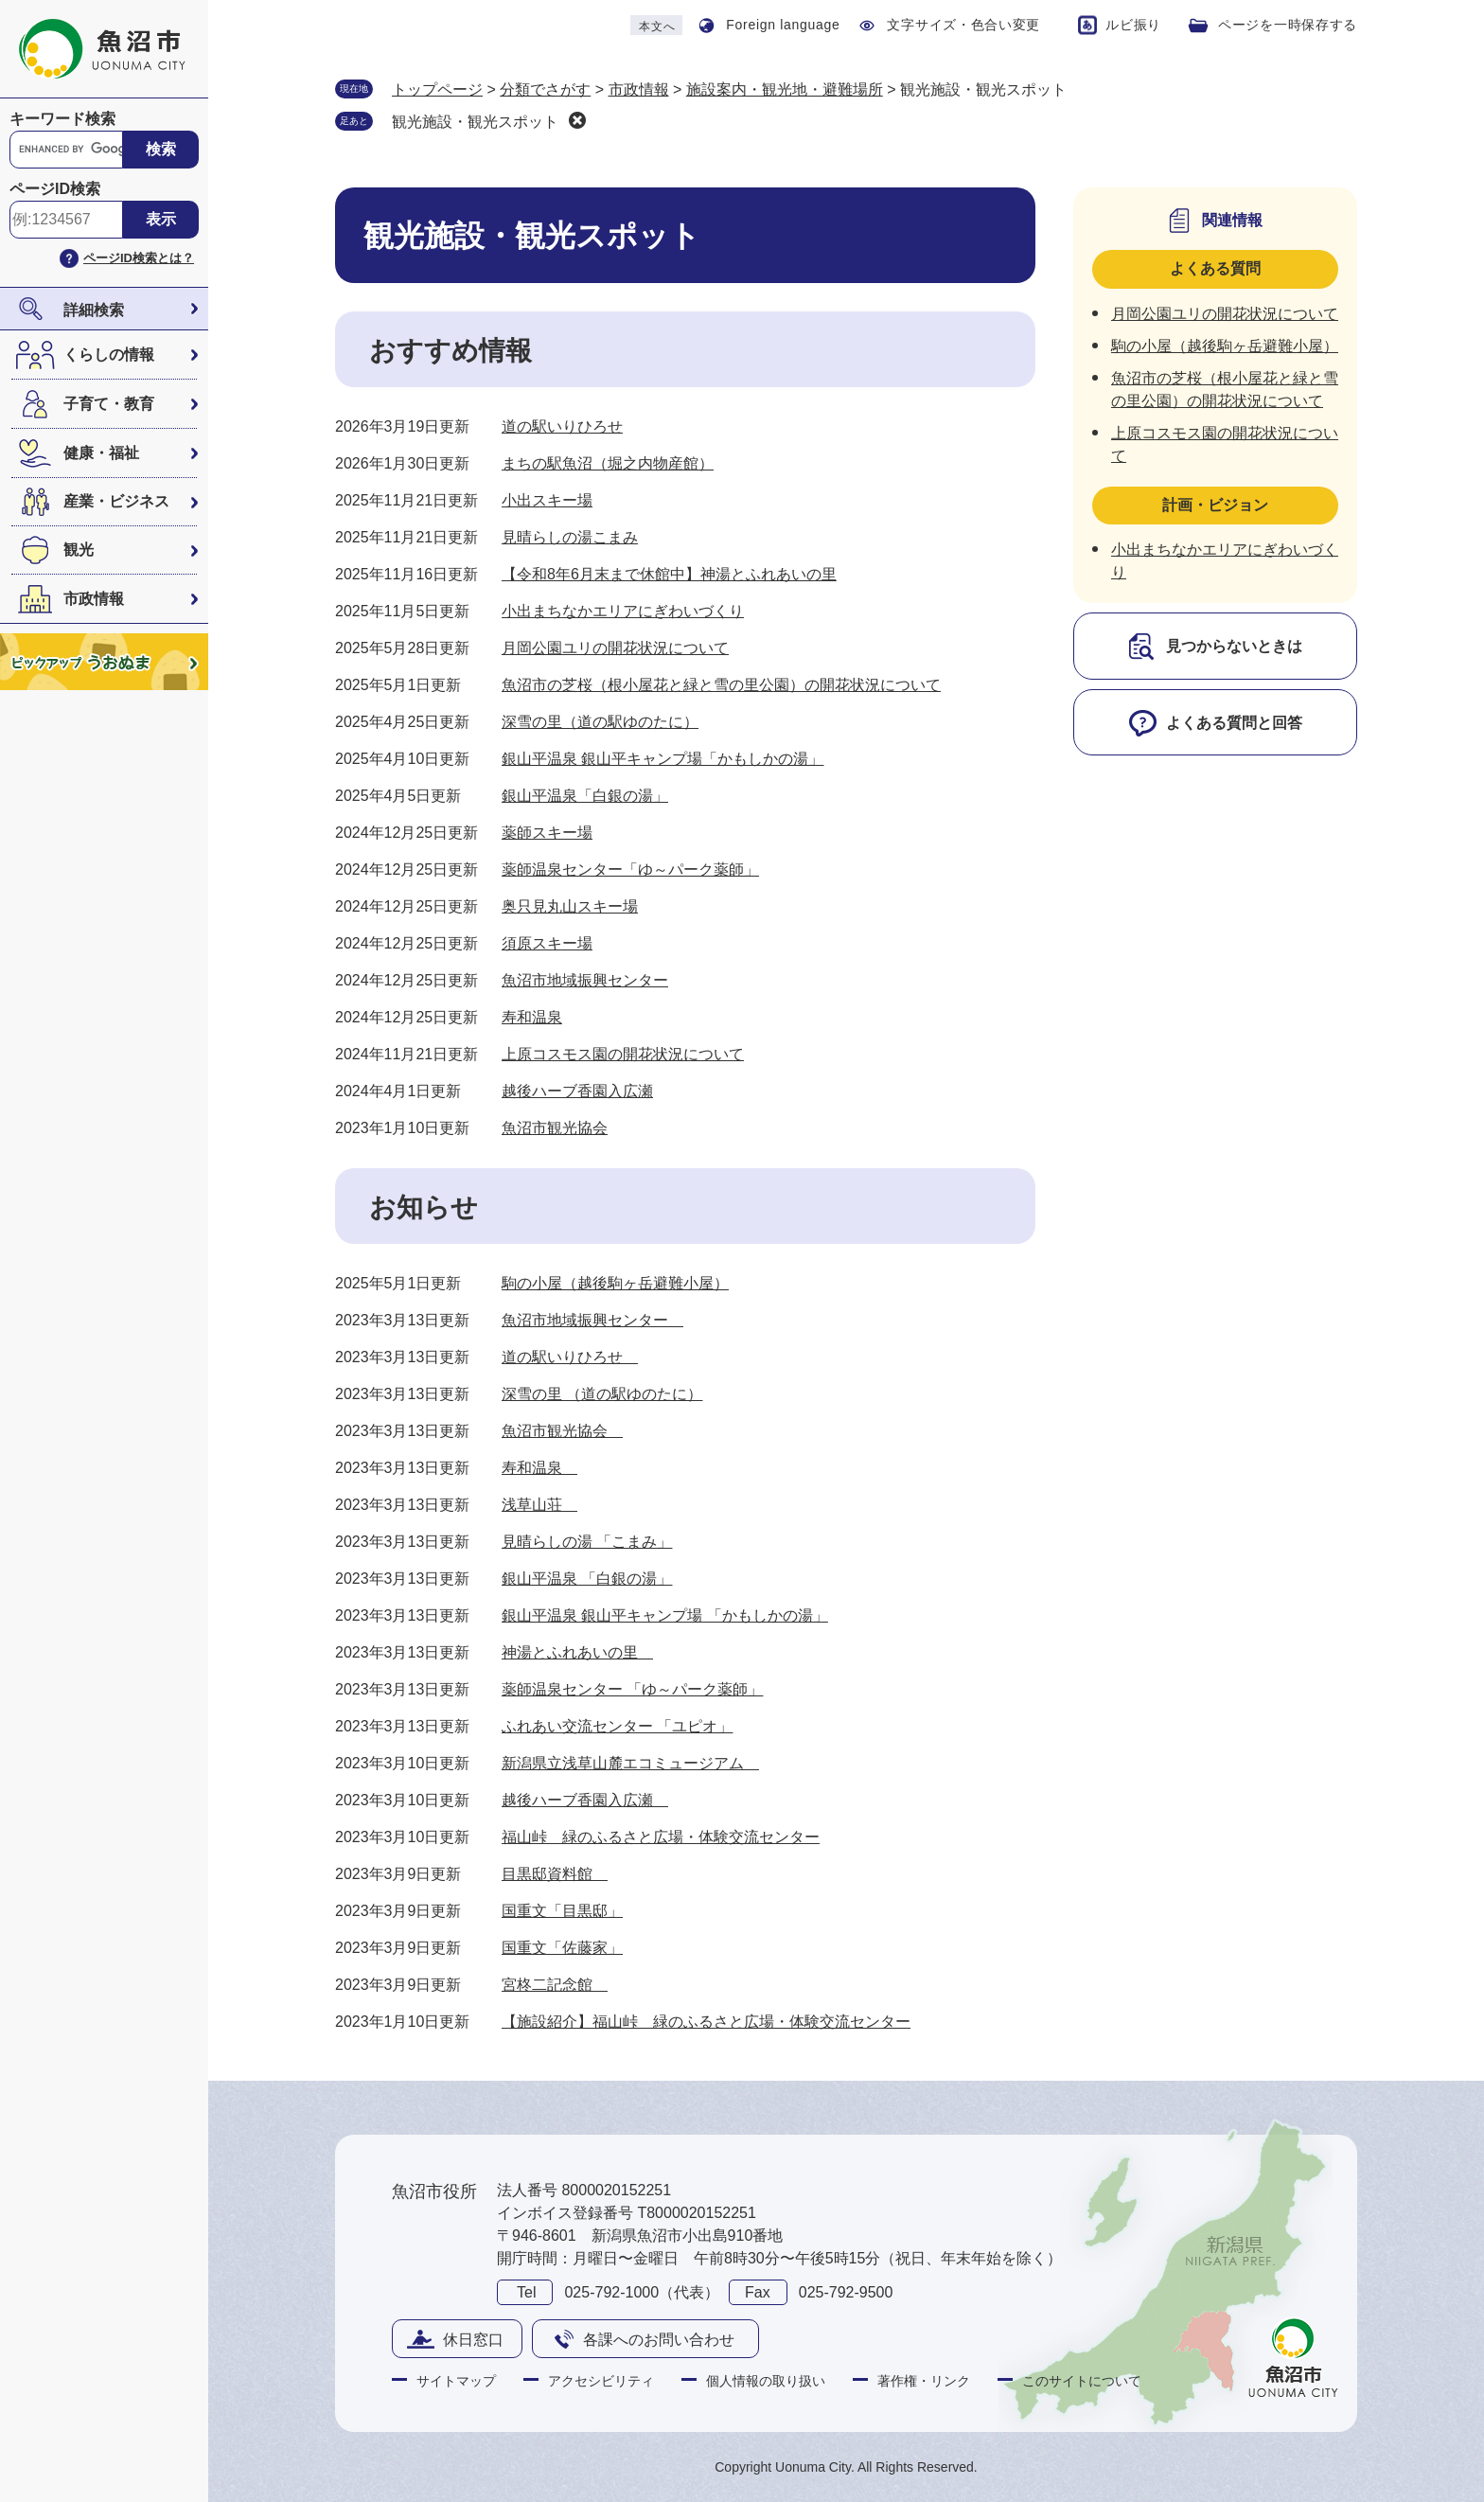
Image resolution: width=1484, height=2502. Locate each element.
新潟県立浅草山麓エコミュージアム (630, 1763)
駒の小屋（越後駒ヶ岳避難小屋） (615, 1283)
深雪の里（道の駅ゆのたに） (600, 722)
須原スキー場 (547, 943)
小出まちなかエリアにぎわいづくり (623, 611)
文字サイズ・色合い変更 (963, 24)
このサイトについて (1081, 2380)
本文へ (657, 26)
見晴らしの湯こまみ (570, 537)
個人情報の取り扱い (765, 2380)
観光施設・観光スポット (475, 122)
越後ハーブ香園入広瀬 (577, 1091)
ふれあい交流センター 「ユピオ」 (617, 1726)
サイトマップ (456, 2380)
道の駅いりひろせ (562, 426)
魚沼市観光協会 (555, 1128)
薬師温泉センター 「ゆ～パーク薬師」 (632, 1689)
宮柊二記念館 (555, 1985)
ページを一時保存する (1287, 24)
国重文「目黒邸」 (562, 1911)
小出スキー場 (547, 500)
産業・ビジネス (116, 501)
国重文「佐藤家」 (562, 1948)
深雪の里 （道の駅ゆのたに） (602, 1394)
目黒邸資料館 (555, 1874)
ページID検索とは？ (138, 258)
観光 (78, 549)
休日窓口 (473, 2340)
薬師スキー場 (547, 833)
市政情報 (93, 599)
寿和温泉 (532, 1017)
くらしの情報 (108, 354)
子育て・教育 (108, 404)
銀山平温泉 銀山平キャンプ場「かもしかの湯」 (662, 759)
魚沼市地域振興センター (585, 980)
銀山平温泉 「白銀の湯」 (587, 1578)
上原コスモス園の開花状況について (623, 1054)
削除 (577, 120)
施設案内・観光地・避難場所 (784, 89)
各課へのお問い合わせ (658, 2340)
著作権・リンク (923, 2380)
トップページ (437, 89)
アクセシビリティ (601, 2380)
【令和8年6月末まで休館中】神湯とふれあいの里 (669, 574)
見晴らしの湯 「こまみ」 (587, 1542)
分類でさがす (545, 89)
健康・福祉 (101, 453)
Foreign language (782, 24)
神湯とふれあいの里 (577, 1652)
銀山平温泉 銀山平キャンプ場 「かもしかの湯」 (665, 1615)
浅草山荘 (539, 1505)
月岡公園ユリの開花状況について (615, 648)
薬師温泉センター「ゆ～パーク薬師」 (630, 869)
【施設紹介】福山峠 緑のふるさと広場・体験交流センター (706, 2022)
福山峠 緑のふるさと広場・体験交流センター (661, 1837)
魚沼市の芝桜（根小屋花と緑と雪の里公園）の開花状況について (721, 685)
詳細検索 (93, 310)
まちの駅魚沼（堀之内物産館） (608, 463)
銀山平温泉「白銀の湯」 (585, 796)
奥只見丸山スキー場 (570, 906)
